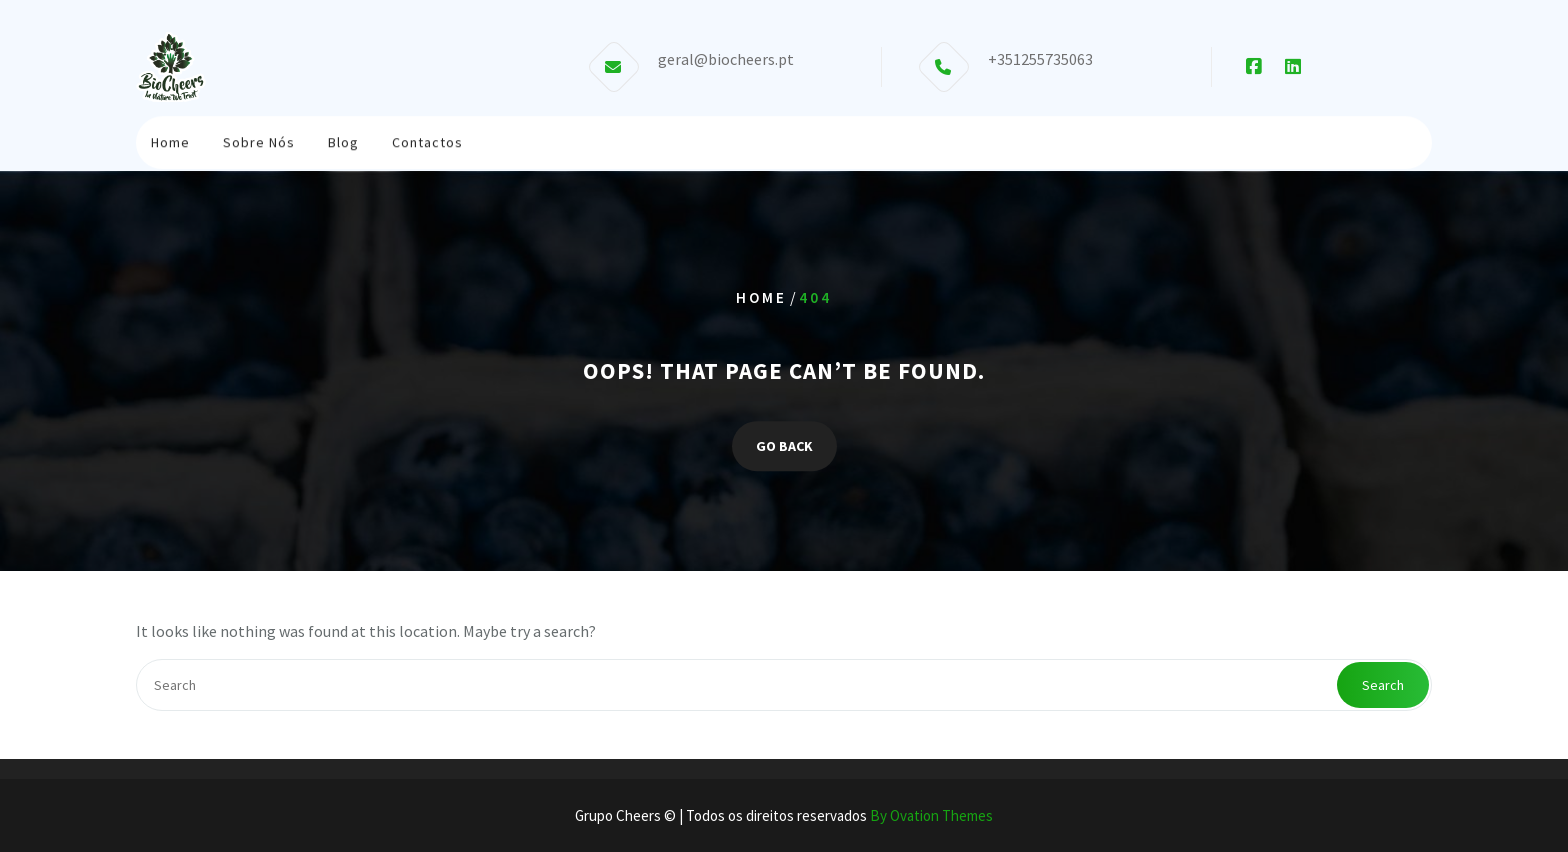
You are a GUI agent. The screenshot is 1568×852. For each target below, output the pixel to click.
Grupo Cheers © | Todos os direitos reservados (784, 815)
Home (170, 137)
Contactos (427, 137)
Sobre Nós (259, 137)
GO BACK (784, 446)
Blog (343, 137)
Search (1383, 685)
